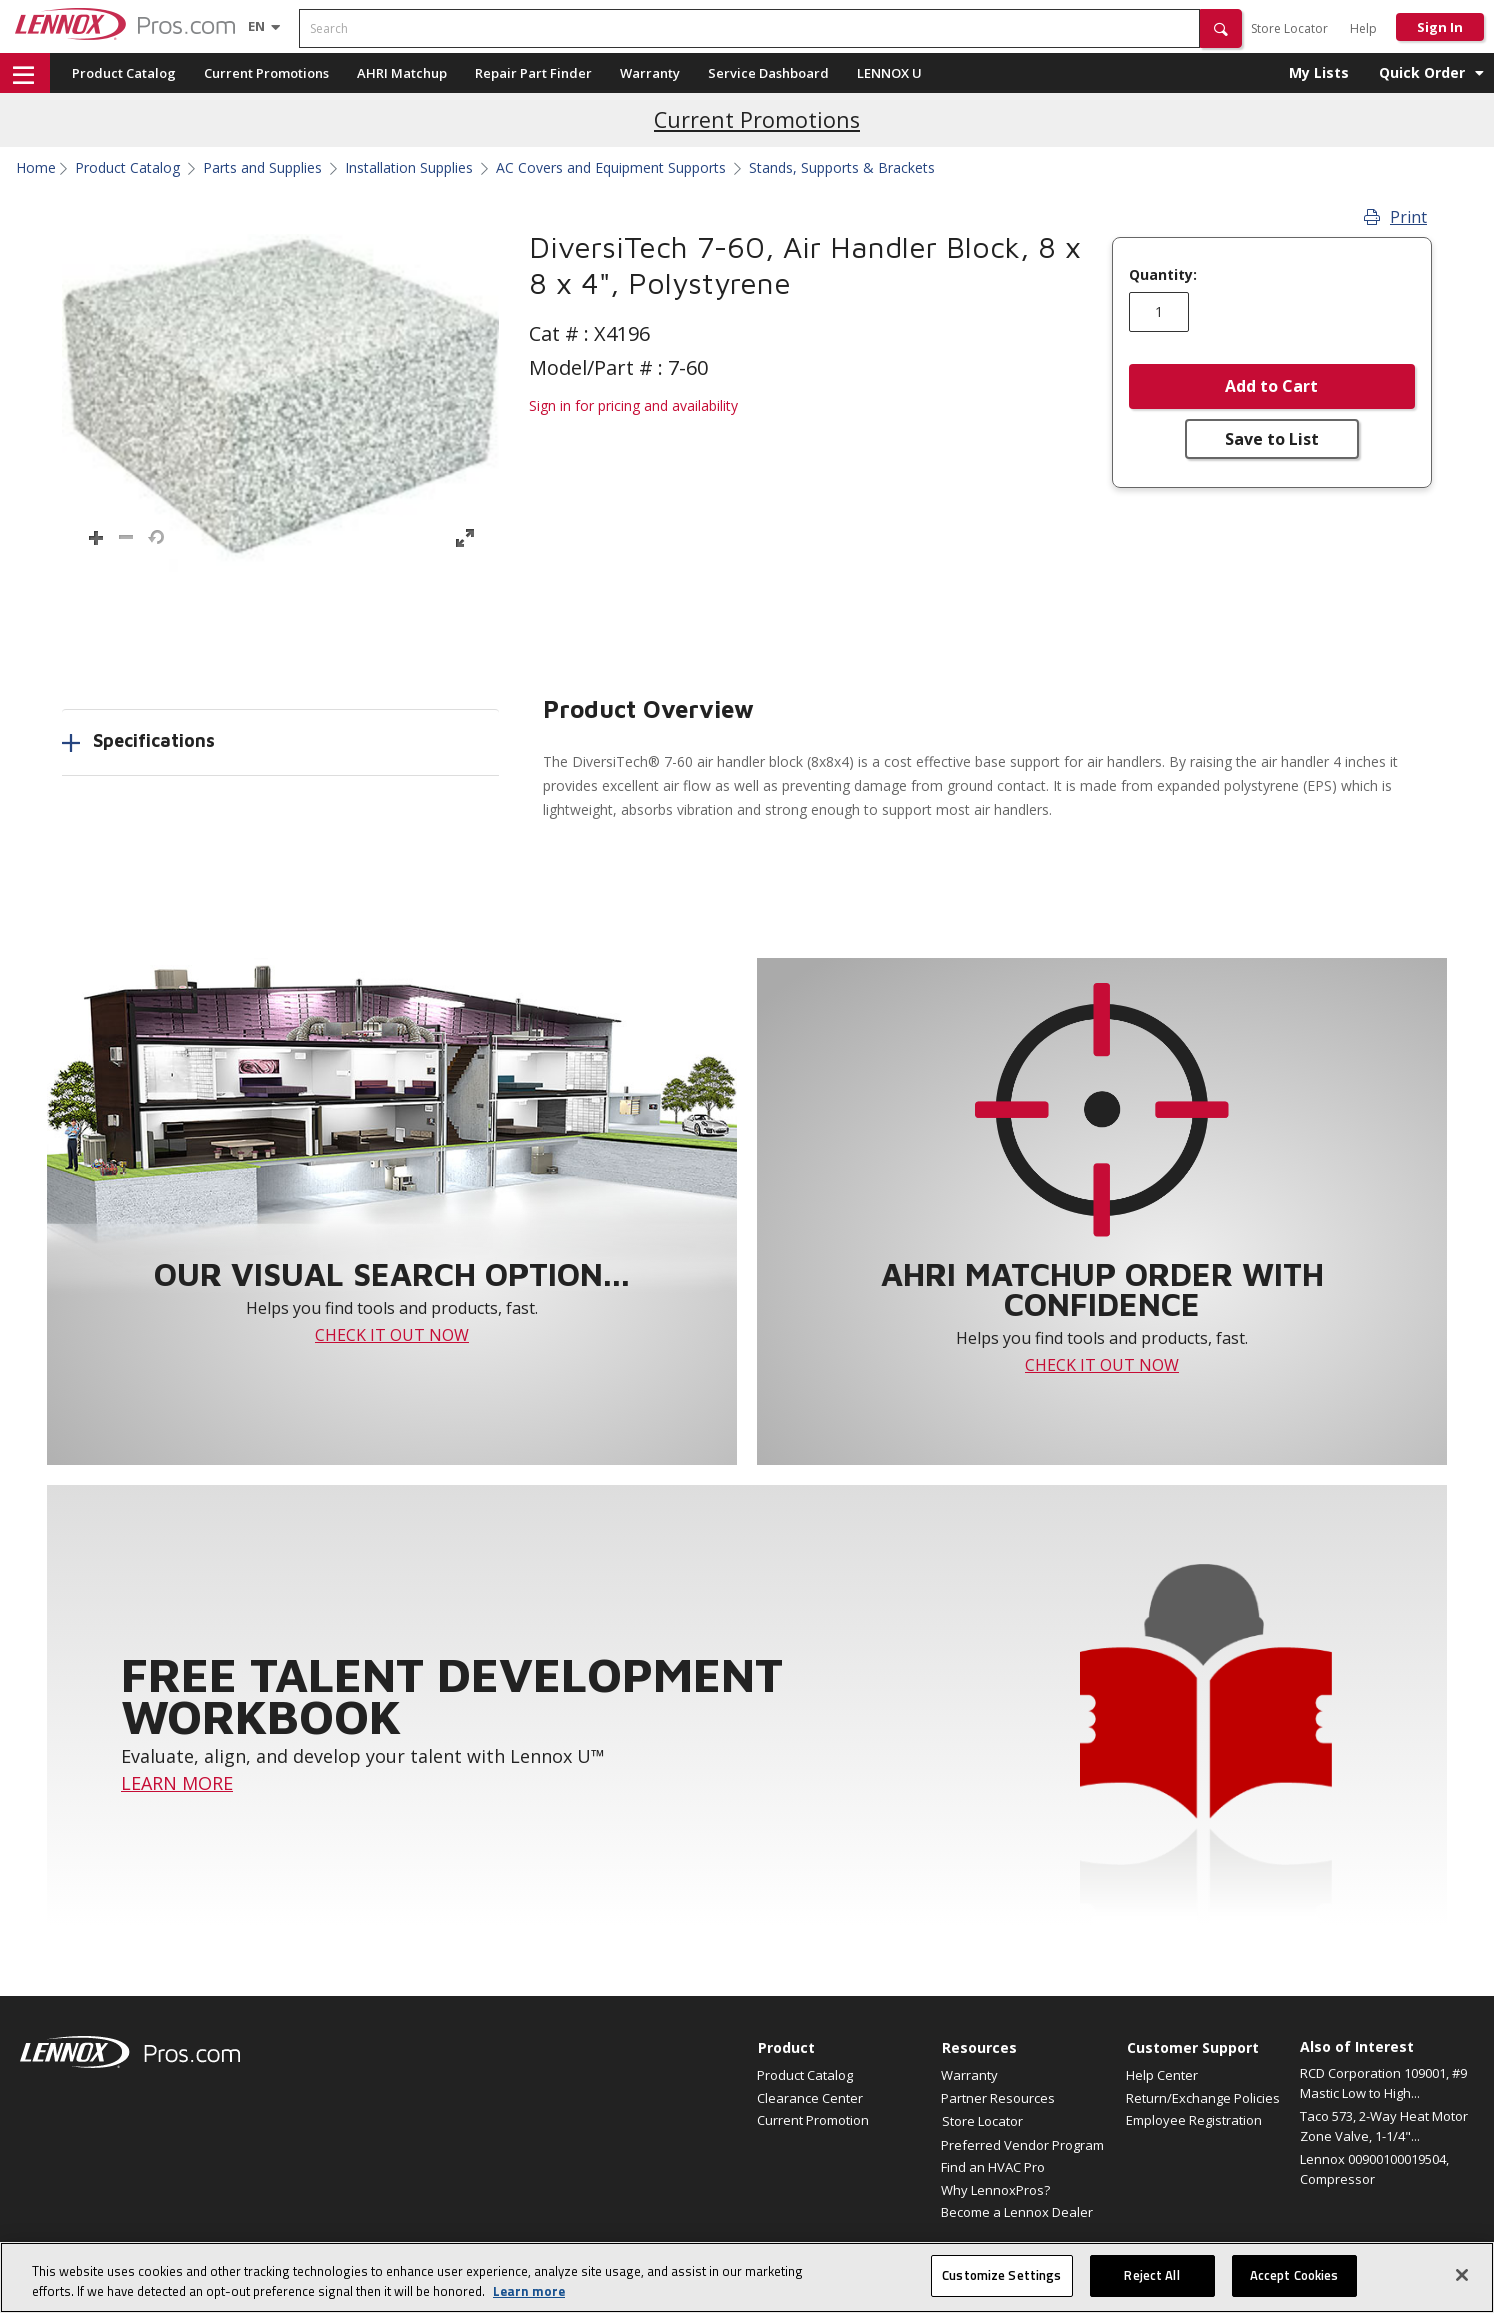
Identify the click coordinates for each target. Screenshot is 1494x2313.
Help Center (1162, 2075)
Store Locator (1289, 28)
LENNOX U (889, 73)
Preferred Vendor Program (1022, 2145)
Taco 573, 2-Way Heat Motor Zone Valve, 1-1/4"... (1384, 2126)
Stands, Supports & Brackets (842, 168)
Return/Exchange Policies (1203, 2098)
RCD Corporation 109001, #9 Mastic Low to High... (1383, 2083)
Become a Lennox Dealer (1017, 2212)
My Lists (1319, 72)
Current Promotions (266, 73)
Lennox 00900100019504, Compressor (1374, 2169)
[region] (747, 2277)
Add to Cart (1271, 386)
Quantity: (1163, 275)
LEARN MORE (177, 1783)
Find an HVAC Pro (993, 2167)
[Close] (1462, 2275)
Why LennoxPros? (995, 2190)
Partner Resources (998, 2098)
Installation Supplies (409, 168)
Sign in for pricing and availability (633, 405)
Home (36, 168)
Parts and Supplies (262, 168)
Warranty (650, 73)
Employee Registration (1194, 2120)
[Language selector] (256, 26)
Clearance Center (810, 2098)
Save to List (1272, 439)
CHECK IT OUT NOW (392, 1335)
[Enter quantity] (1159, 312)
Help (1363, 28)
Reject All (1151, 2275)
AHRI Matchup (402, 73)
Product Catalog (124, 73)
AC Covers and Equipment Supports (611, 168)
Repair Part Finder (533, 73)
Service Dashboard (768, 73)
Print (1395, 217)
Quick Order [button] (1422, 72)
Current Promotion (813, 2120)
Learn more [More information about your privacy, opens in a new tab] (529, 2291)
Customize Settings (1001, 2275)
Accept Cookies (1294, 2275)
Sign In (1440, 27)
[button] (1221, 28)
